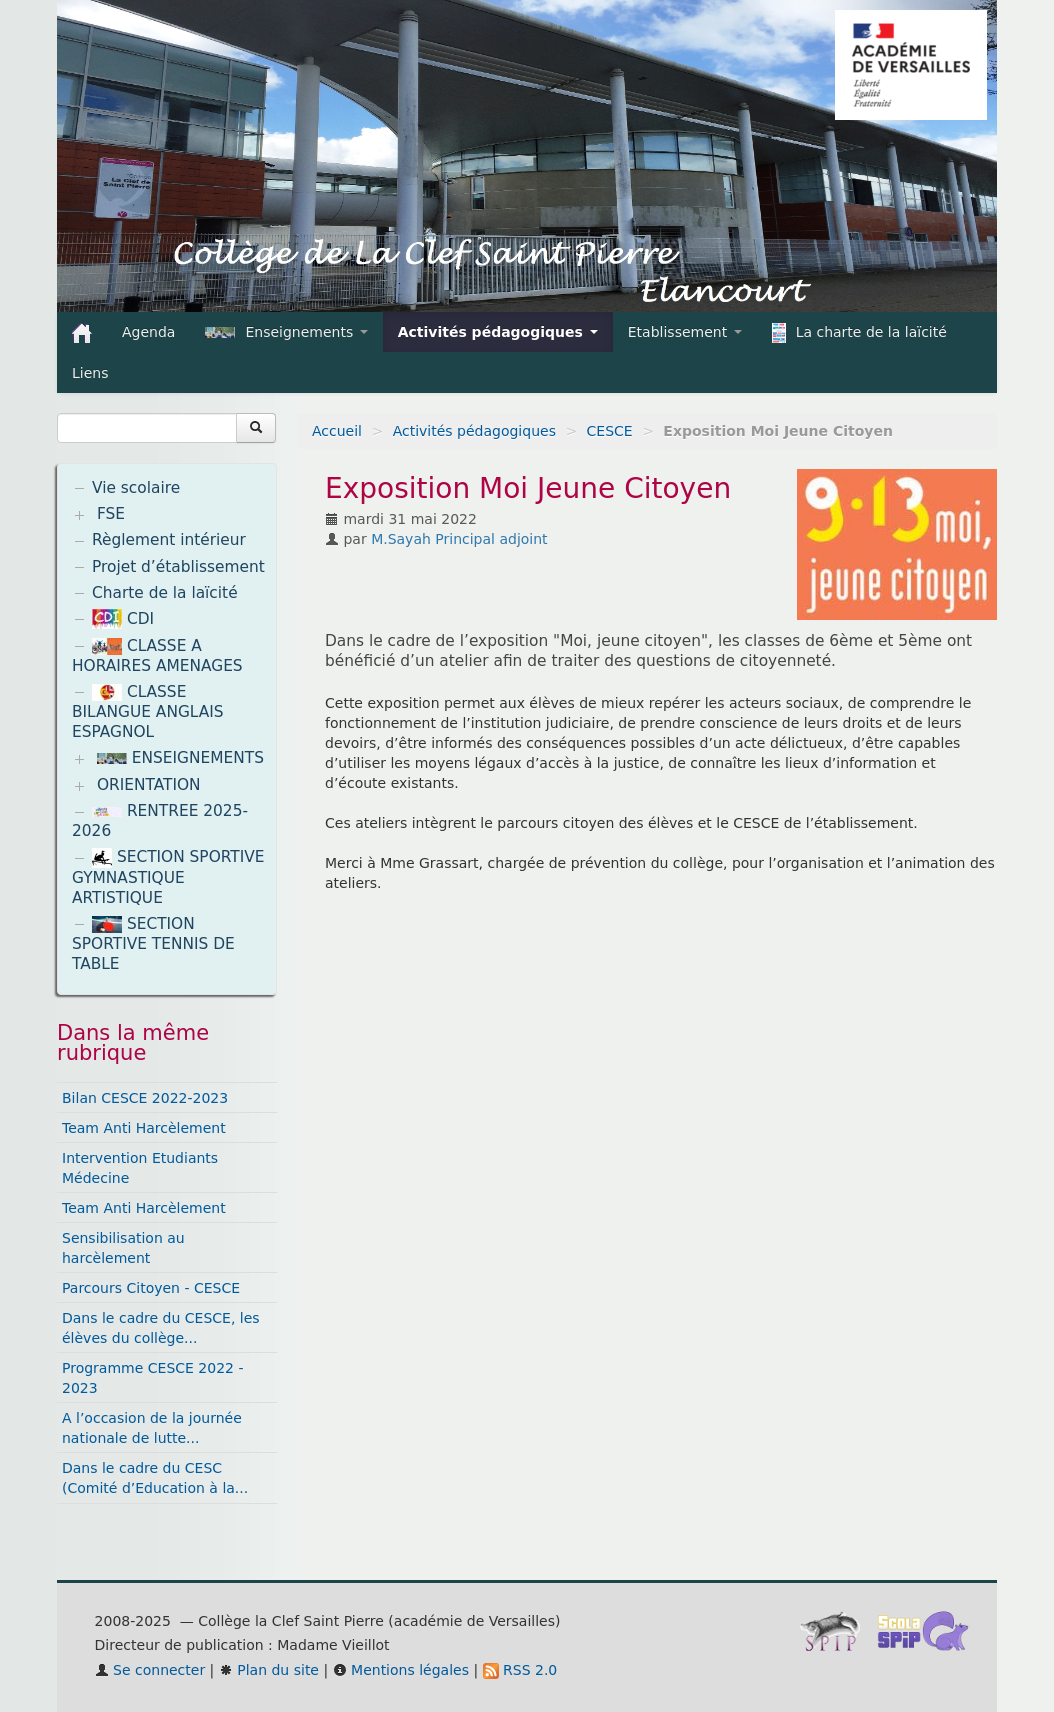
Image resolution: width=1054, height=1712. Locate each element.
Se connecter (150, 1670)
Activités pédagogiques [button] (498, 332)
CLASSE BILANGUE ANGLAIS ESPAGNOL (148, 712)
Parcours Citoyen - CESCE (151, 1288)
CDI (123, 619)
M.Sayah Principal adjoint (459, 539)
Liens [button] (92, 373)
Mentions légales (401, 1670)
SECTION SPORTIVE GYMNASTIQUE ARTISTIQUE (168, 877)
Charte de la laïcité (165, 593)
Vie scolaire (136, 488)
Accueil (337, 431)
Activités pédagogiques (474, 431)
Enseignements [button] (286, 332)
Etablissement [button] (685, 332)
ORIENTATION (149, 785)
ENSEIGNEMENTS (180, 758)
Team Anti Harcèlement (144, 1128)
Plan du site (269, 1670)
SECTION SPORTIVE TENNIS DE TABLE (153, 944)
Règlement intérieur (169, 540)
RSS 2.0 (520, 1670)
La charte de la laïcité (859, 333)
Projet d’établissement (178, 567)
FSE (111, 514)
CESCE (610, 431)
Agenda (148, 332)
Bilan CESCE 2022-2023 (145, 1098)
